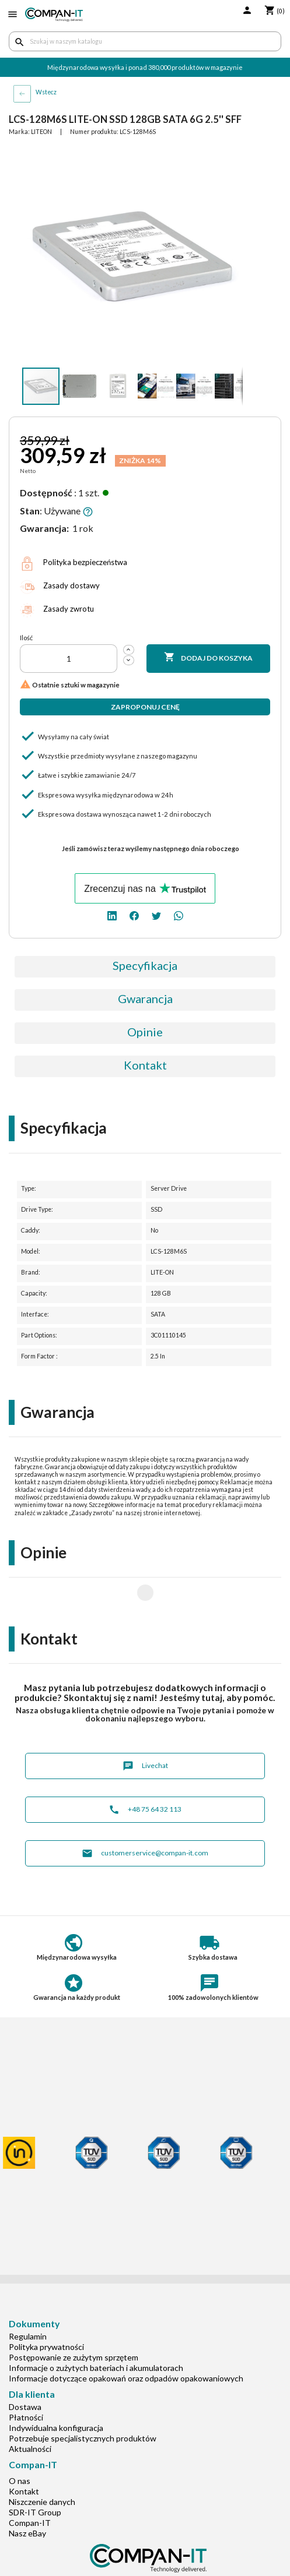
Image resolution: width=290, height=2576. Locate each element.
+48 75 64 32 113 (145, 1772)
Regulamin (28, 2299)
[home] (54, 15)
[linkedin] (112, 915)
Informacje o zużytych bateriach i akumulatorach (96, 2330)
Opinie (145, 1032)
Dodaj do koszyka (208, 657)
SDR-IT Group (35, 2475)
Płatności (26, 2380)
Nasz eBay (27, 2496)
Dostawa (25, 2369)
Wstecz (46, 92)
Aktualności (30, 2411)
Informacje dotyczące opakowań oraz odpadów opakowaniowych (126, 2341)
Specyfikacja (145, 965)
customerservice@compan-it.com (145, 1816)
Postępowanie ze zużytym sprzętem (73, 2320)
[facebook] (134, 915)
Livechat (145, 1728)
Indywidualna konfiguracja (56, 2390)
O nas (19, 2443)
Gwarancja (145, 998)
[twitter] (156, 915)
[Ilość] (68, 658)
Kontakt (145, 1065)
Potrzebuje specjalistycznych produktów (82, 2401)
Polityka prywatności (46, 2309)
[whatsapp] (178, 915)
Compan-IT (30, 2485)
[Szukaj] (145, 41)
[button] (232, 156)
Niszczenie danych (42, 2464)
